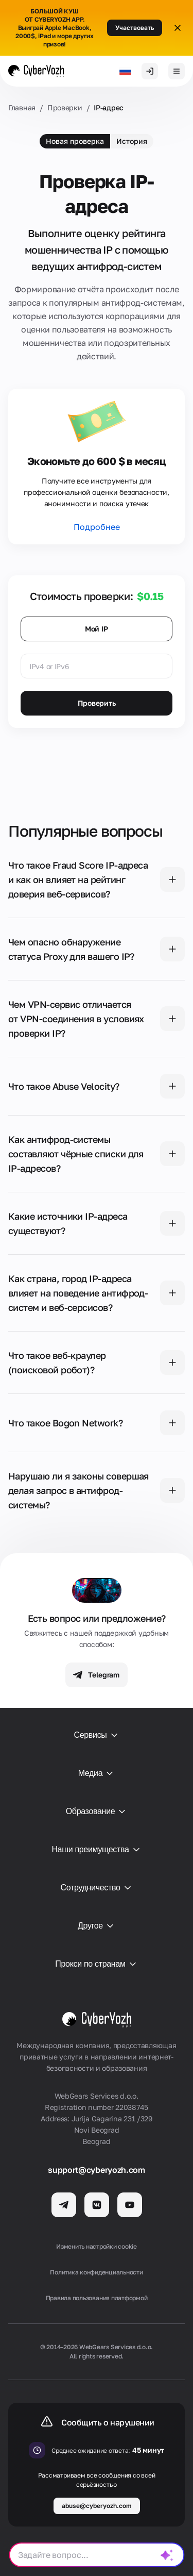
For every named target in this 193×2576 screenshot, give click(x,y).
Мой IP (96, 628)
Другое (96, 1926)
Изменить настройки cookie (96, 2246)
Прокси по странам (96, 1964)
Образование (97, 1811)
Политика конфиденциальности (96, 2272)
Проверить (96, 703)
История (131, 141)
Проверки (64, 107)
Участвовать (134, 27)
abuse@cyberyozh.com (97, 2505)
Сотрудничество (96, 1888)
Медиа (96, 1773)
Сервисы (96, 1735)
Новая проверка (75, 141)
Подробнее (97, 527)
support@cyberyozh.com (96, 2170)
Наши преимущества (96, 1849)
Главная (22, 107)
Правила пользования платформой (97, 2298)
